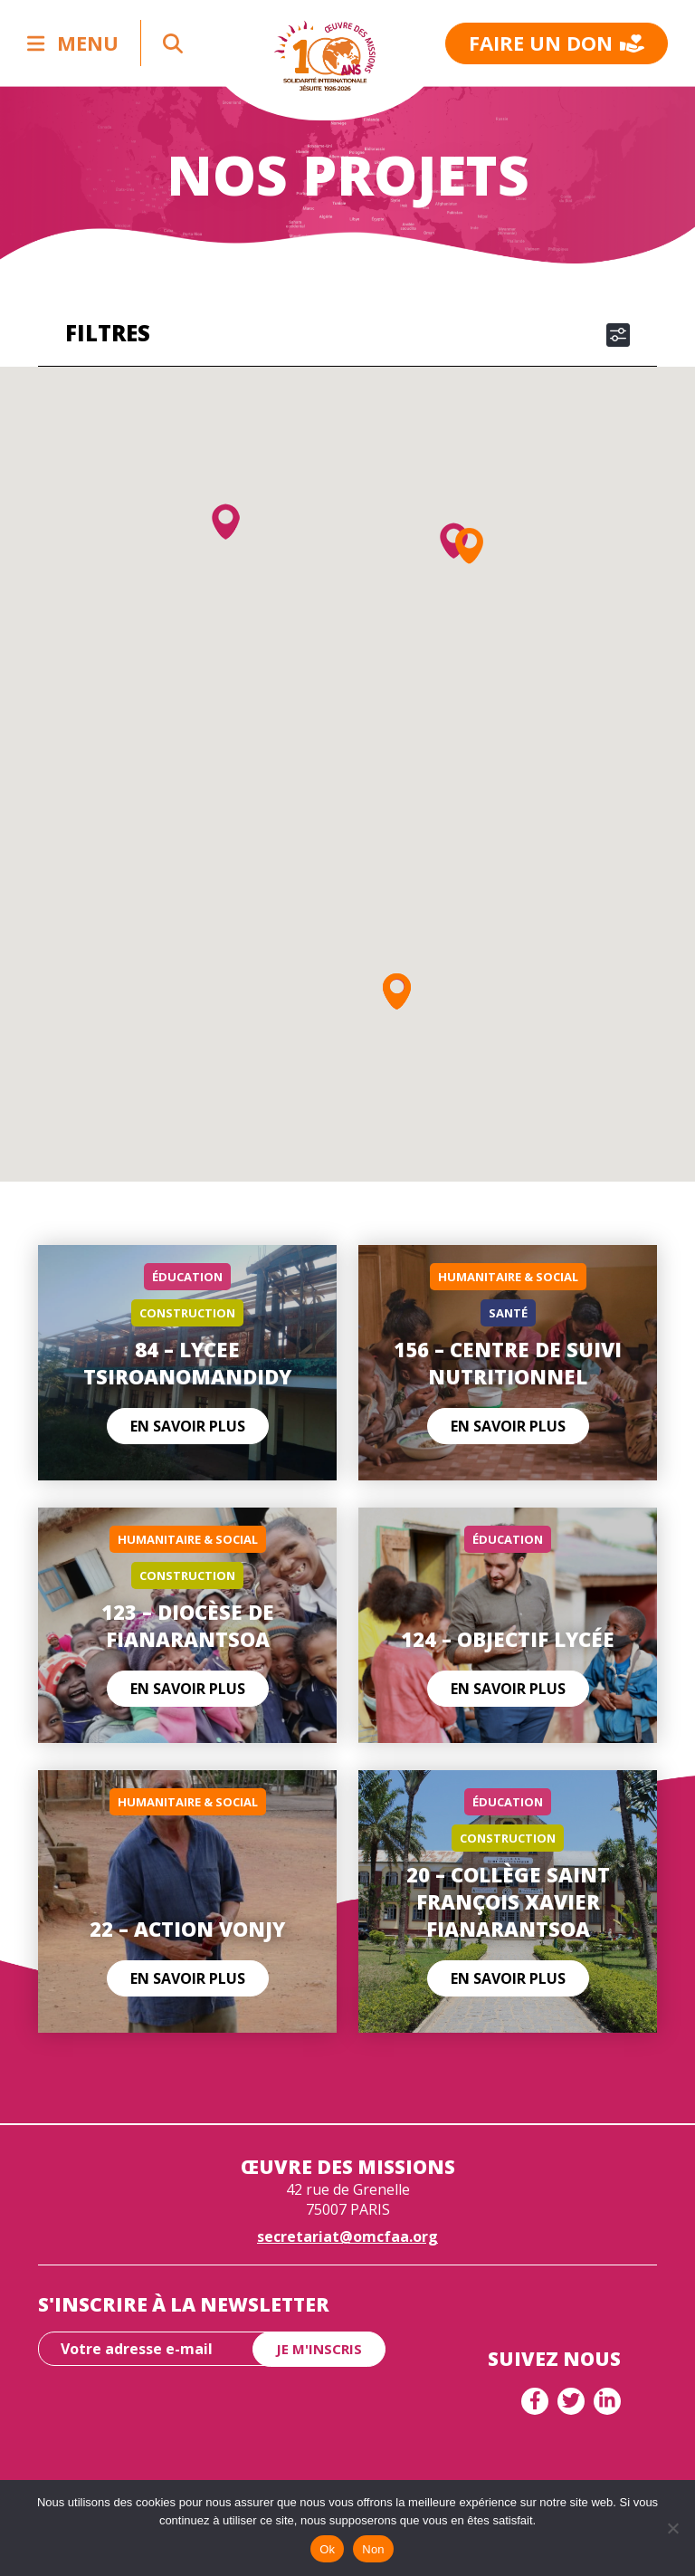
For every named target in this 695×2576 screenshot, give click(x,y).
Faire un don (556, 42)
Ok (327, 2549)
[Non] (672, 2528)
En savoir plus (187, 1426)
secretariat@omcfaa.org (347, 2236)
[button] (226, 521)
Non (373, 2549)
